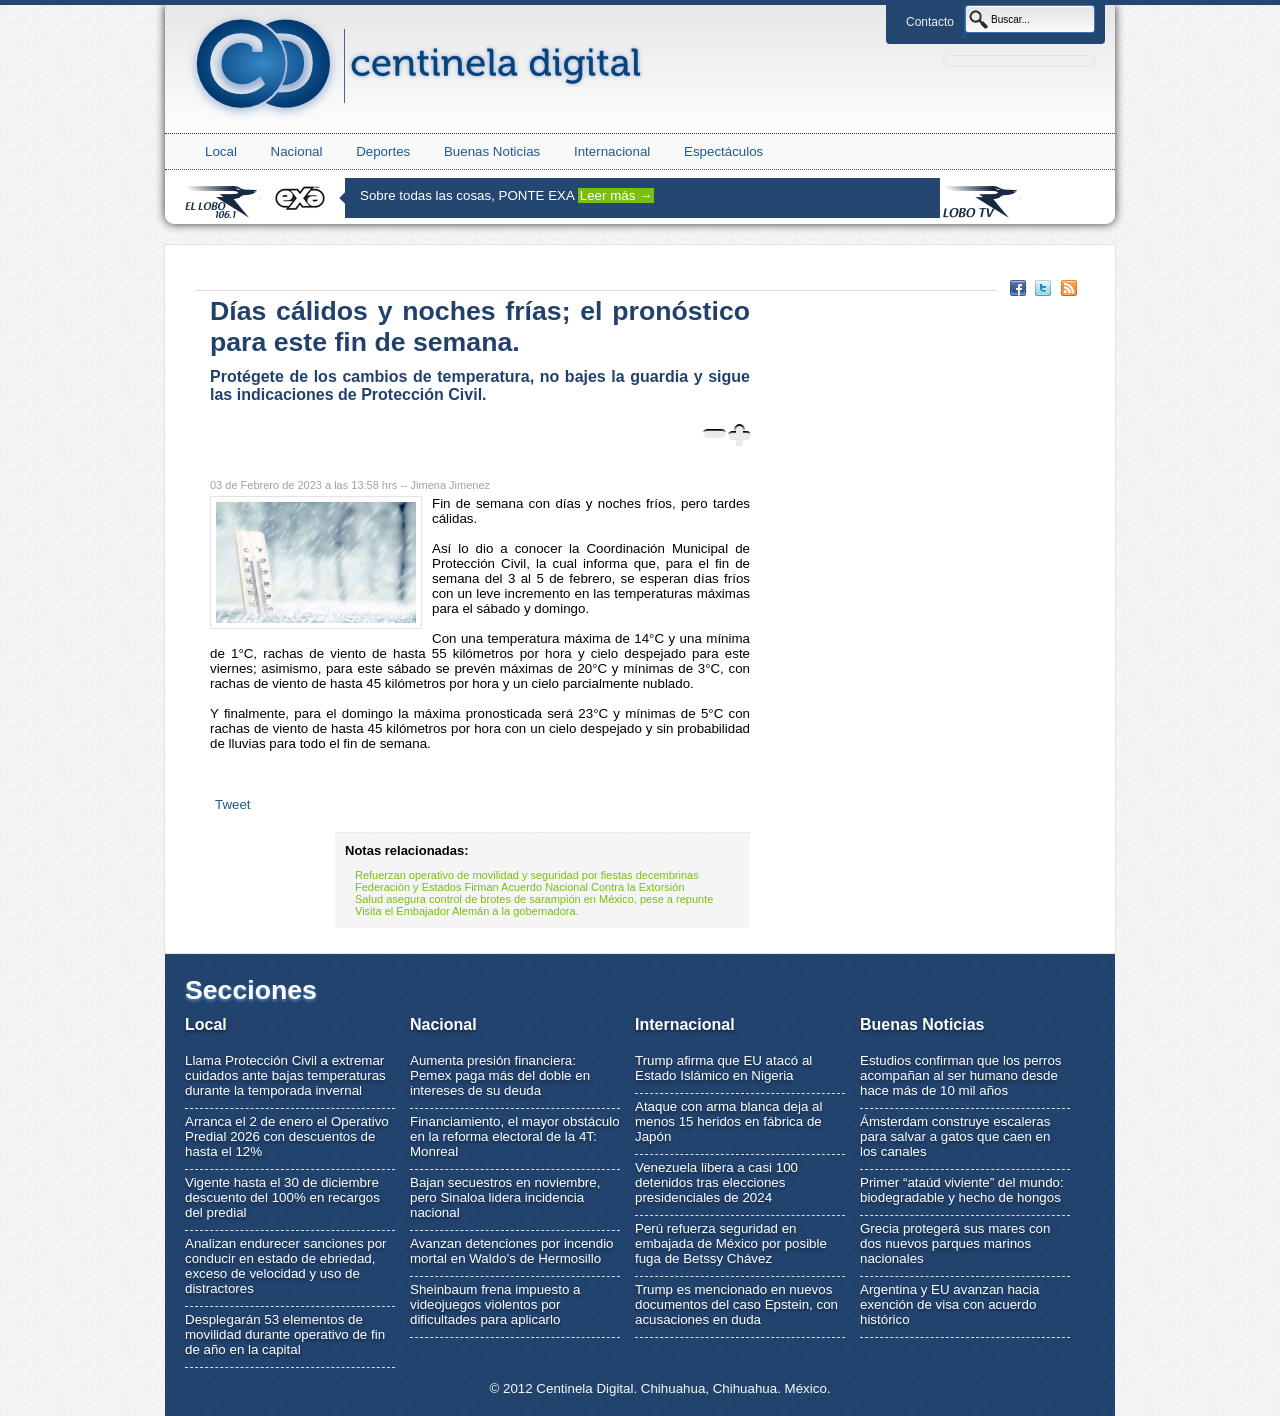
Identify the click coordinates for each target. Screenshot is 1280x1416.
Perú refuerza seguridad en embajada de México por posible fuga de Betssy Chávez (731, 1243)
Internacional (612, 151)
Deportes (383, 151)
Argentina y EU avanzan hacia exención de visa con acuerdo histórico (949, 1304)
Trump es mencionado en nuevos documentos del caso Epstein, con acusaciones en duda (736, 1304)
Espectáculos (723, 151)
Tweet (233, 804)
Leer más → (616, 195)
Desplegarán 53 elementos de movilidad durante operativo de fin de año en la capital (285, 1334)
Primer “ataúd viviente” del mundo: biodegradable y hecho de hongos (962, 1190)
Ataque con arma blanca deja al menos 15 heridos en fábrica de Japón (728, 1121)
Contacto (930, 22)
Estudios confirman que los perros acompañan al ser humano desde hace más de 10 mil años (961, 1075)
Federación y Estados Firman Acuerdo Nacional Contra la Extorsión (520, 887)
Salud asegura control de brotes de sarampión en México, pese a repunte (534, 899)
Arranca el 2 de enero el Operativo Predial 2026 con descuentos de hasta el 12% (287, 1136)
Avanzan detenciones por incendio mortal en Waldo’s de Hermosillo (512, 1251)
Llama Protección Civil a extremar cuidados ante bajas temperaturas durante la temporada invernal (285, 1075)
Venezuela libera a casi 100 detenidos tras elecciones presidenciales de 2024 (716, 1182)
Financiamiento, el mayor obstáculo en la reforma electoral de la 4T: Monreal (515, 1136)
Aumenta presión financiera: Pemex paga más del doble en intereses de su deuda (500, 1075)
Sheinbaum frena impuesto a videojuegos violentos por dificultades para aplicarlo (495, 1304)
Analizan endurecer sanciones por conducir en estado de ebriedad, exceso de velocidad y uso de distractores (286, 1266)
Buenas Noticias (492, 151)
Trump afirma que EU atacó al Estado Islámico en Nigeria (723, 1068)
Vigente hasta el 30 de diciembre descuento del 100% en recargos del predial (282, 1197)
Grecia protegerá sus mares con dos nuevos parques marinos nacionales (955, 1243)
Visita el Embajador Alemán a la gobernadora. (467, 911)
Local (221, 151)
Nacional (297, 151)
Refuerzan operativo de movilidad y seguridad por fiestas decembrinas (527, 875)
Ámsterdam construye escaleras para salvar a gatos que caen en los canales (955, 1136)
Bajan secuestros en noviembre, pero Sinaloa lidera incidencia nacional (505, 1197)
